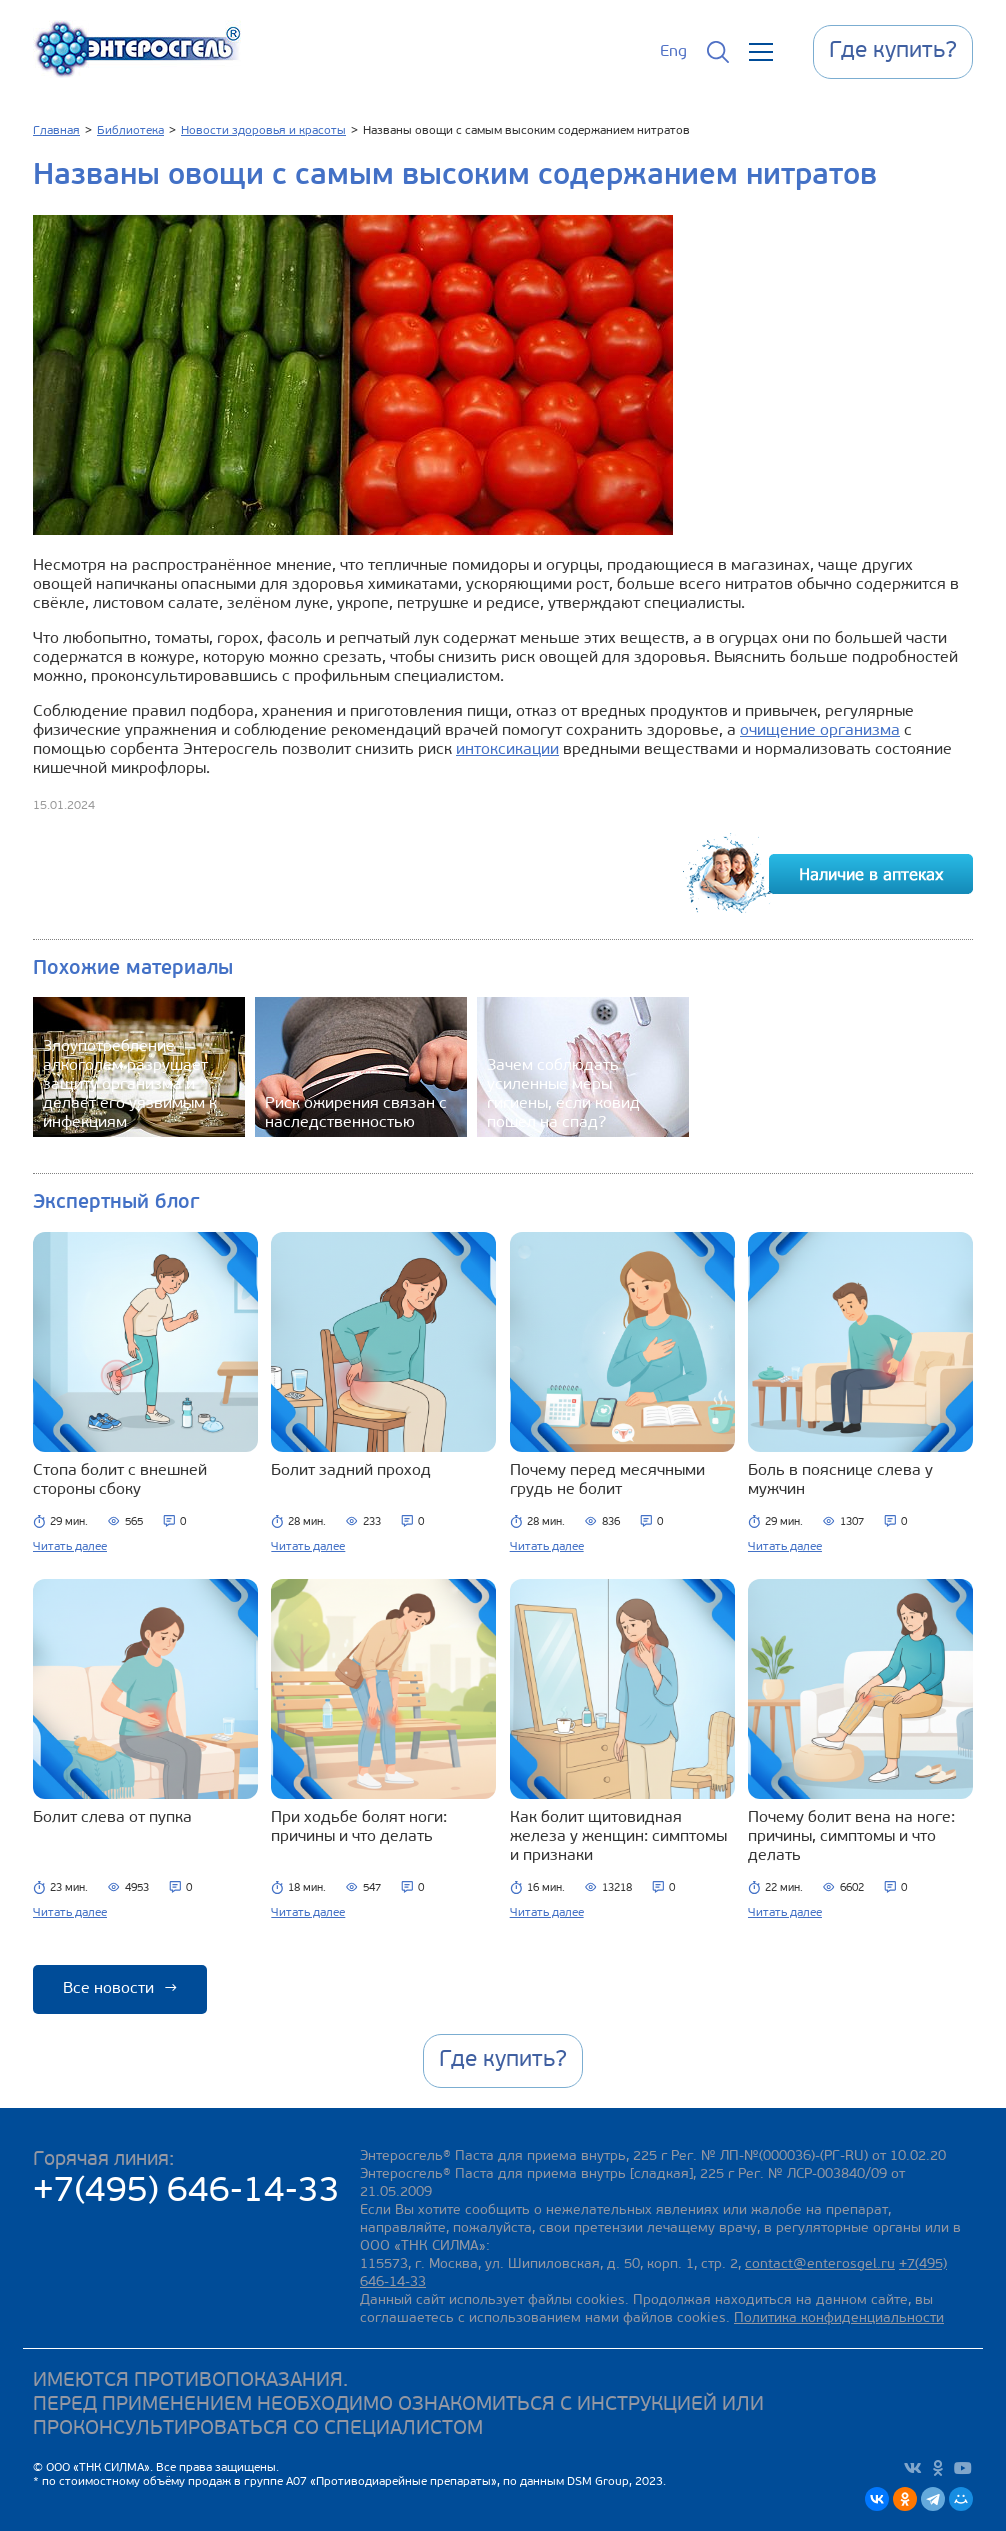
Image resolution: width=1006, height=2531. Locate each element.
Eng (673, 52)
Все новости (120, 1989)
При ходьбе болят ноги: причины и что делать (359, 1827)
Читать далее (70, 1547)
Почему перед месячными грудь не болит (607, 1480)
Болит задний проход (351, 1471)
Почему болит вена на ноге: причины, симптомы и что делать (851, 1837)
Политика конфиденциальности (839, 2318)
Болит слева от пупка (112, 1818)
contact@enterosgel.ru (820, 2264)
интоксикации (507, 750)
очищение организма (820, 731)
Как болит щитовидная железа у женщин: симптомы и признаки (618, 1837)
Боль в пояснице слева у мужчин (840, 1480)
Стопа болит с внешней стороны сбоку (120, 1480)
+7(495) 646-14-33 (186, 2192)
